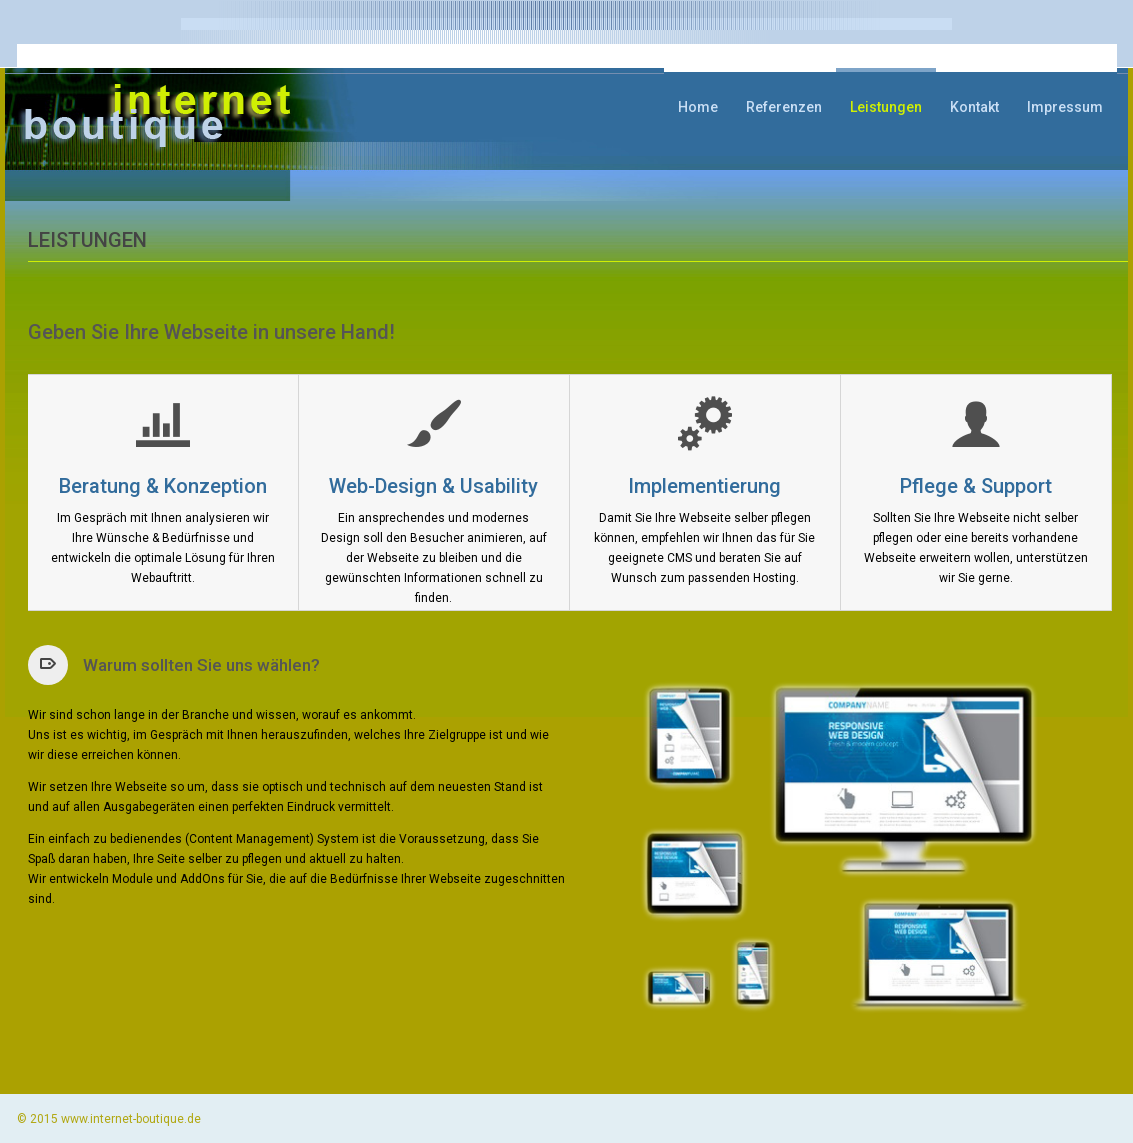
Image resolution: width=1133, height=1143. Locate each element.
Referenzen (784, 107)
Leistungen (886, 107)
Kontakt (974, 107)
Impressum (1065, 107)
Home (698, 107)
